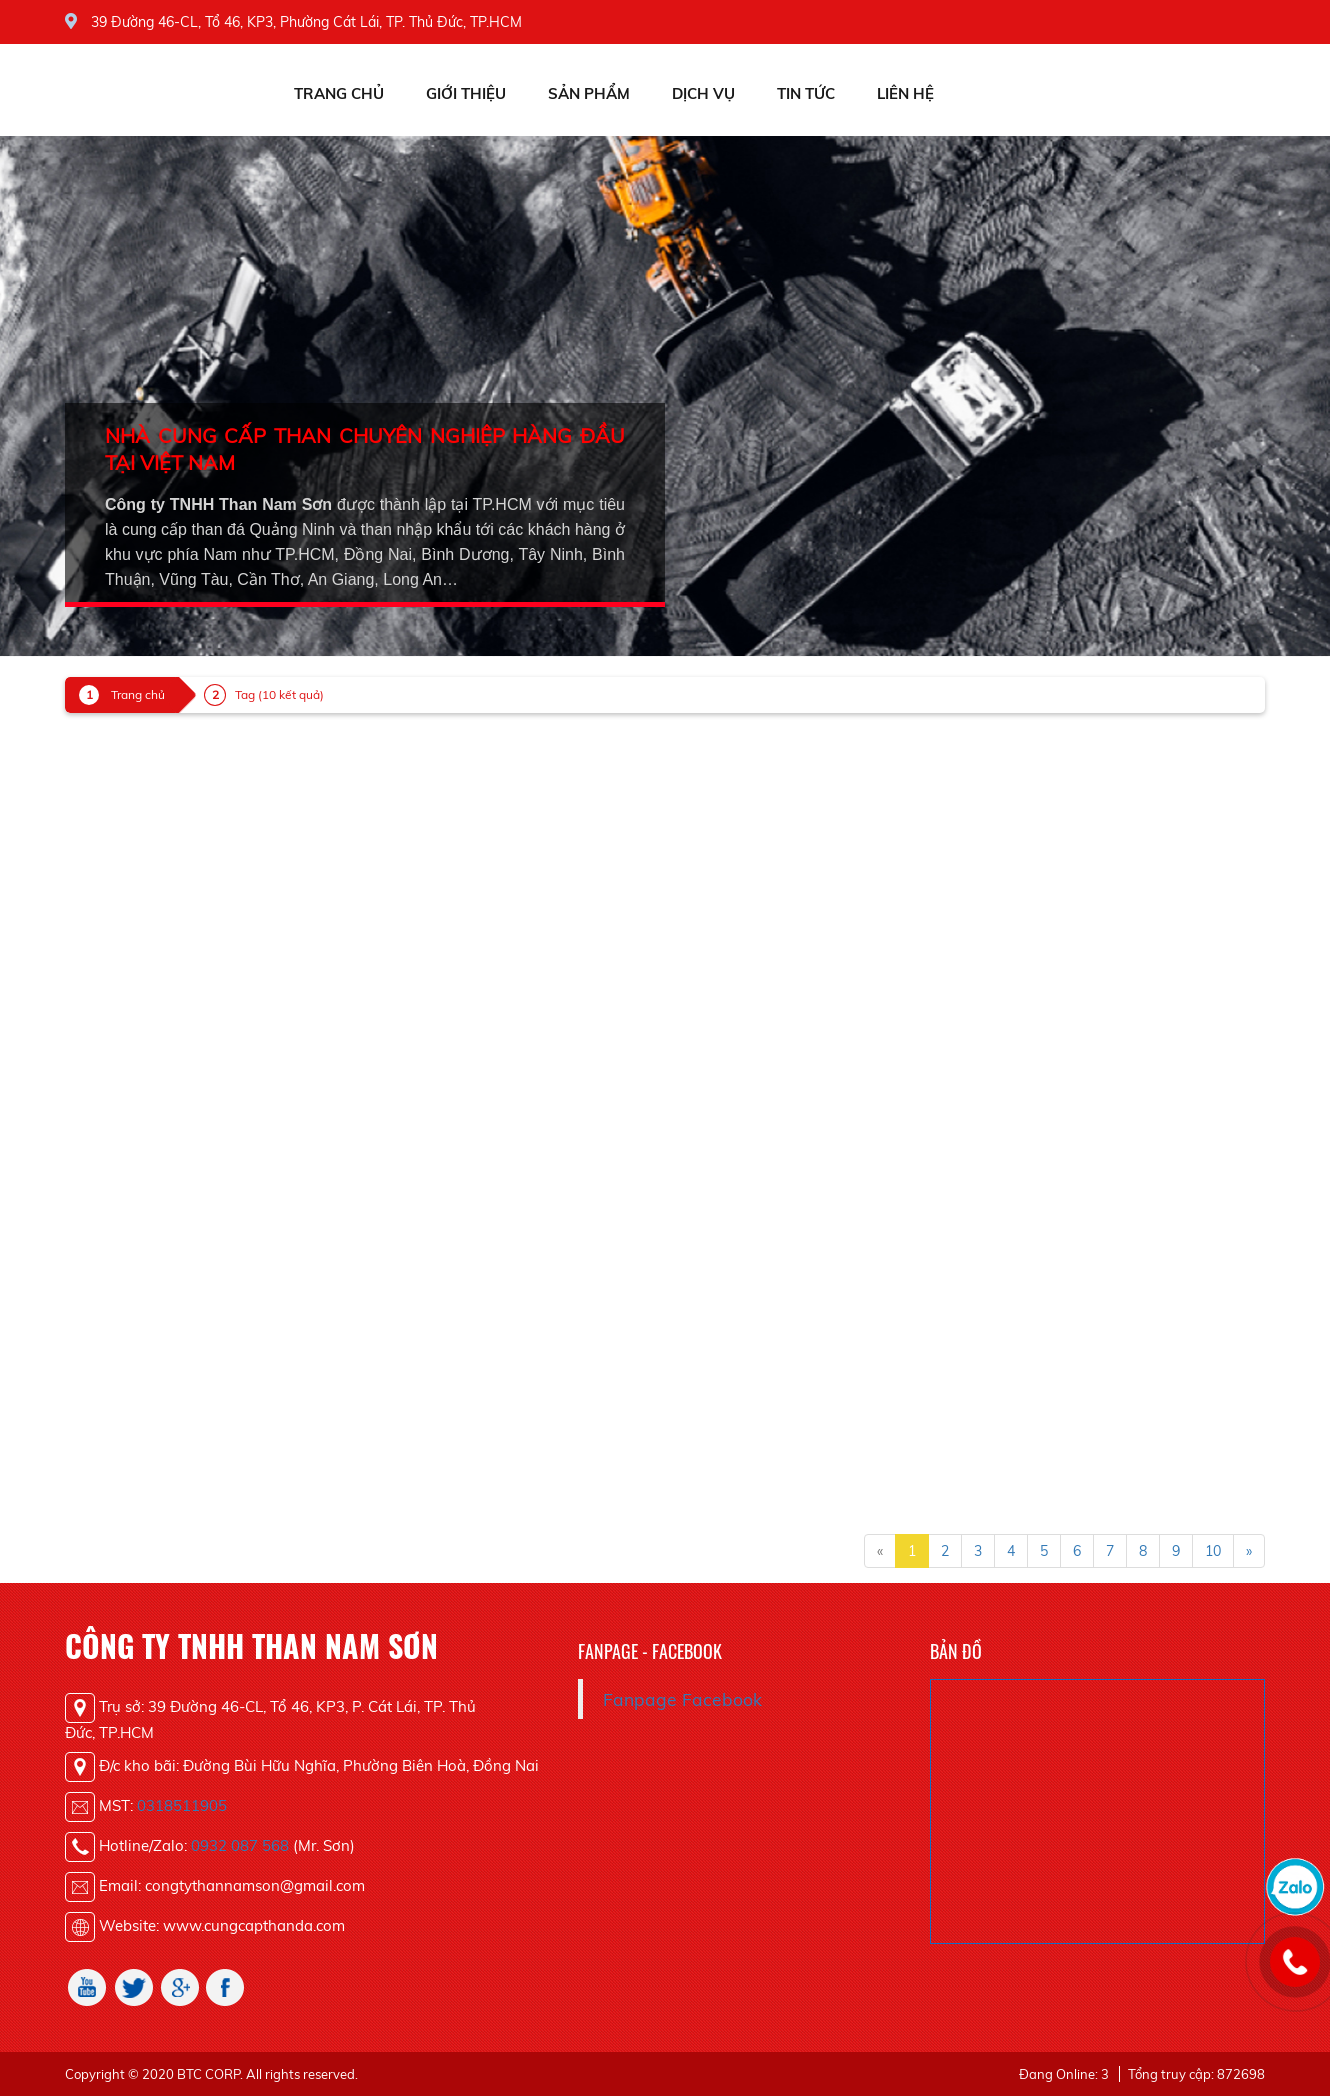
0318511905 (182, 1805)
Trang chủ (339, 93)
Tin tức (806, 93)
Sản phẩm (589, 93)
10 (1213, 1551)
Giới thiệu (466, 93)
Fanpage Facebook (682, 1699)
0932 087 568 (240, 1845)
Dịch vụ (703, 93)
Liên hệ (905, 93)
